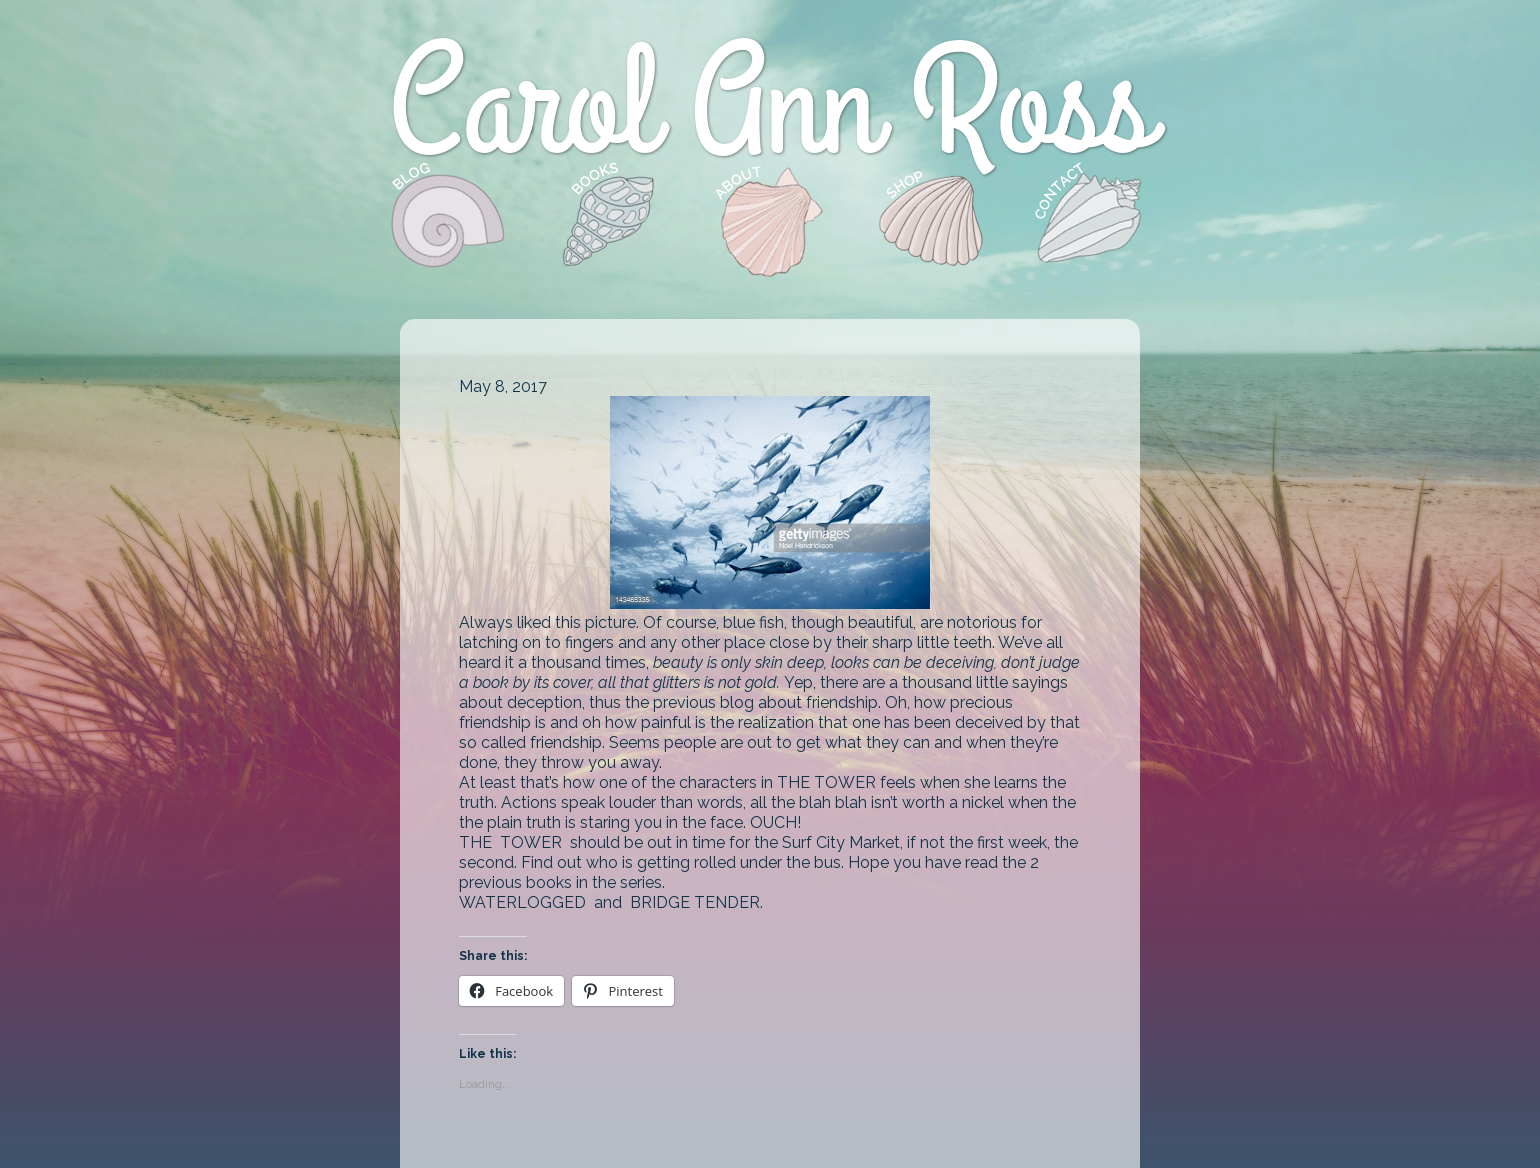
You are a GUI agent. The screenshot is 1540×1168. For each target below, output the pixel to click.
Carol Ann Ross (769, 107)
